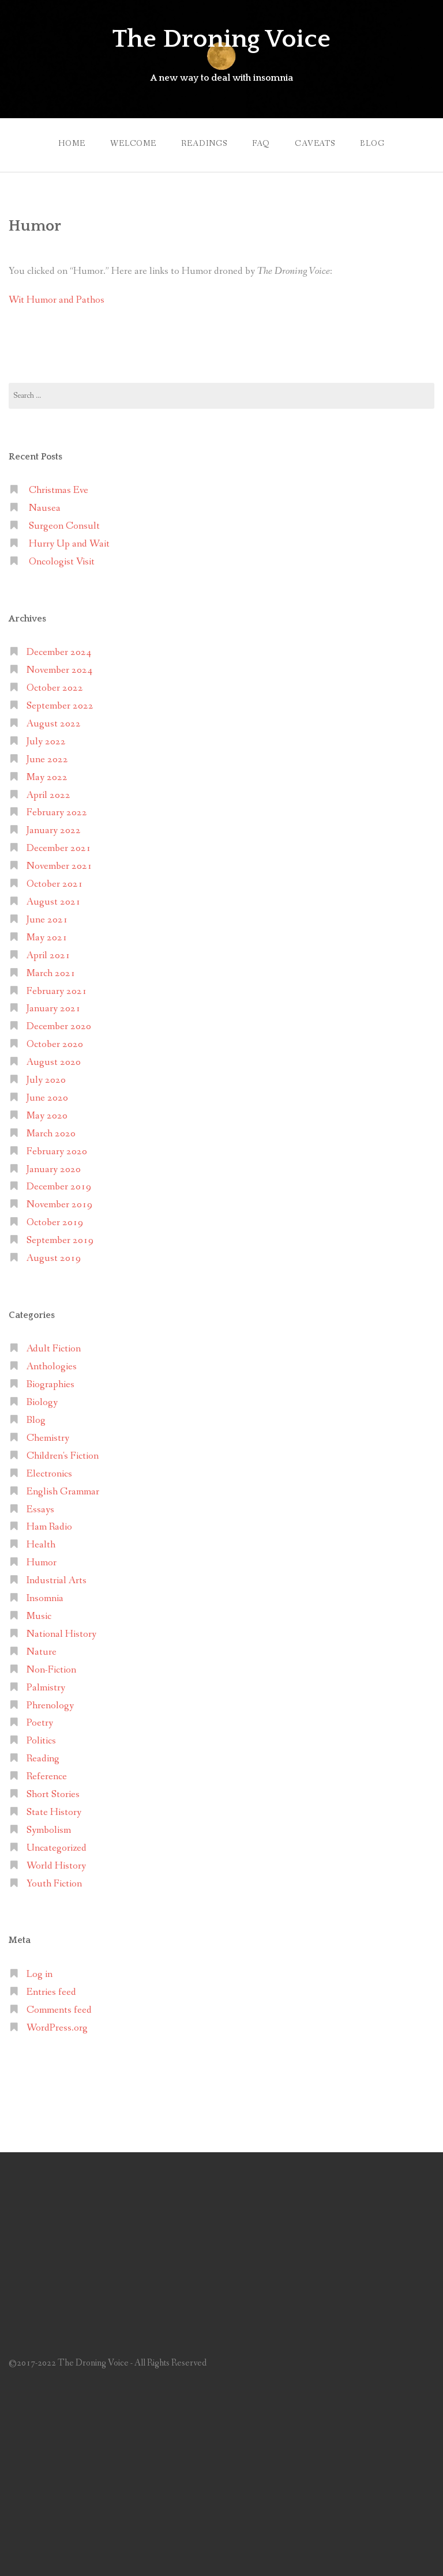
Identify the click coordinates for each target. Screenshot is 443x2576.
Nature (42, 1652)
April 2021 (48, 955)
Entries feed (51, 1992)
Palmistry (46, 1687)
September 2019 (60, 1240)
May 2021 (47, 937)
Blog (372, 143)
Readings (204, 143)
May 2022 (47, 777)
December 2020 (59, 1026)
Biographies (50, 1384)
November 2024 (59, 670)
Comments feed (59, 2010)
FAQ (261, 143)
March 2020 (51, 1133)
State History (54, 1812)
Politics (41, 1741)
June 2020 (47, 1098)
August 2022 (54, 723)
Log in (39, 1974)
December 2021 (59, 848)
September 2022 (60, 706)
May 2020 (47, 1116)
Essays (40, 1509)
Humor (42, 1562)
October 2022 (55, 688)
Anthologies (52, 1366)
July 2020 (46, 1080)
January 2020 (54, 1169)
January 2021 (54, 1008)
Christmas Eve (58, 490)
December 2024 (59, 652)
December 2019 (59, 1186)
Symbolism (49, 1830)
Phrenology (50, 1705)
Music (39, 1616)
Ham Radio (49, 1527)
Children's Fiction (63, 1456)
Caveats (315, 143)
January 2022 (54, 830)
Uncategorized (57, 1848)
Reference (47, 1776)
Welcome (133, 143)
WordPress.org (57, 2028)
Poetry (40, 1723)
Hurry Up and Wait (69, 544)
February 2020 (57, 1151)
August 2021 (54, 902)
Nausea (45, 508)
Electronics (49, 1474)
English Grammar (63, 1491)
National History (61, 1634)
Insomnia (45, 1598)
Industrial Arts (57, 1580)
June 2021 (47, 920)
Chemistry (48, 1438)
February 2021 (57, 991)
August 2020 (54, 1062)
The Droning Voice (221, 39)
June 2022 (47, 759)
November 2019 (59, 1204)
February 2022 (57, 812)
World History (56, 1866)
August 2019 (54, 1258)
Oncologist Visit (62, 561)
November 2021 (59, 866)
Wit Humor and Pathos (56, 300)
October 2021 (55, 884)
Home (71, 143)
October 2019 (55, 1222)
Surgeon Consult (64, 526)
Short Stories (53, 1794)
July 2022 (46, 741)
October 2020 (55, 1044)
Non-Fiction (51, 1670)
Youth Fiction (54, 1883)
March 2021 (51, 973)
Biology (42, 1402)
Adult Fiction (54, 1348)
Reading (43, 1758)
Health (41, 1544)
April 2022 (48, 795)
